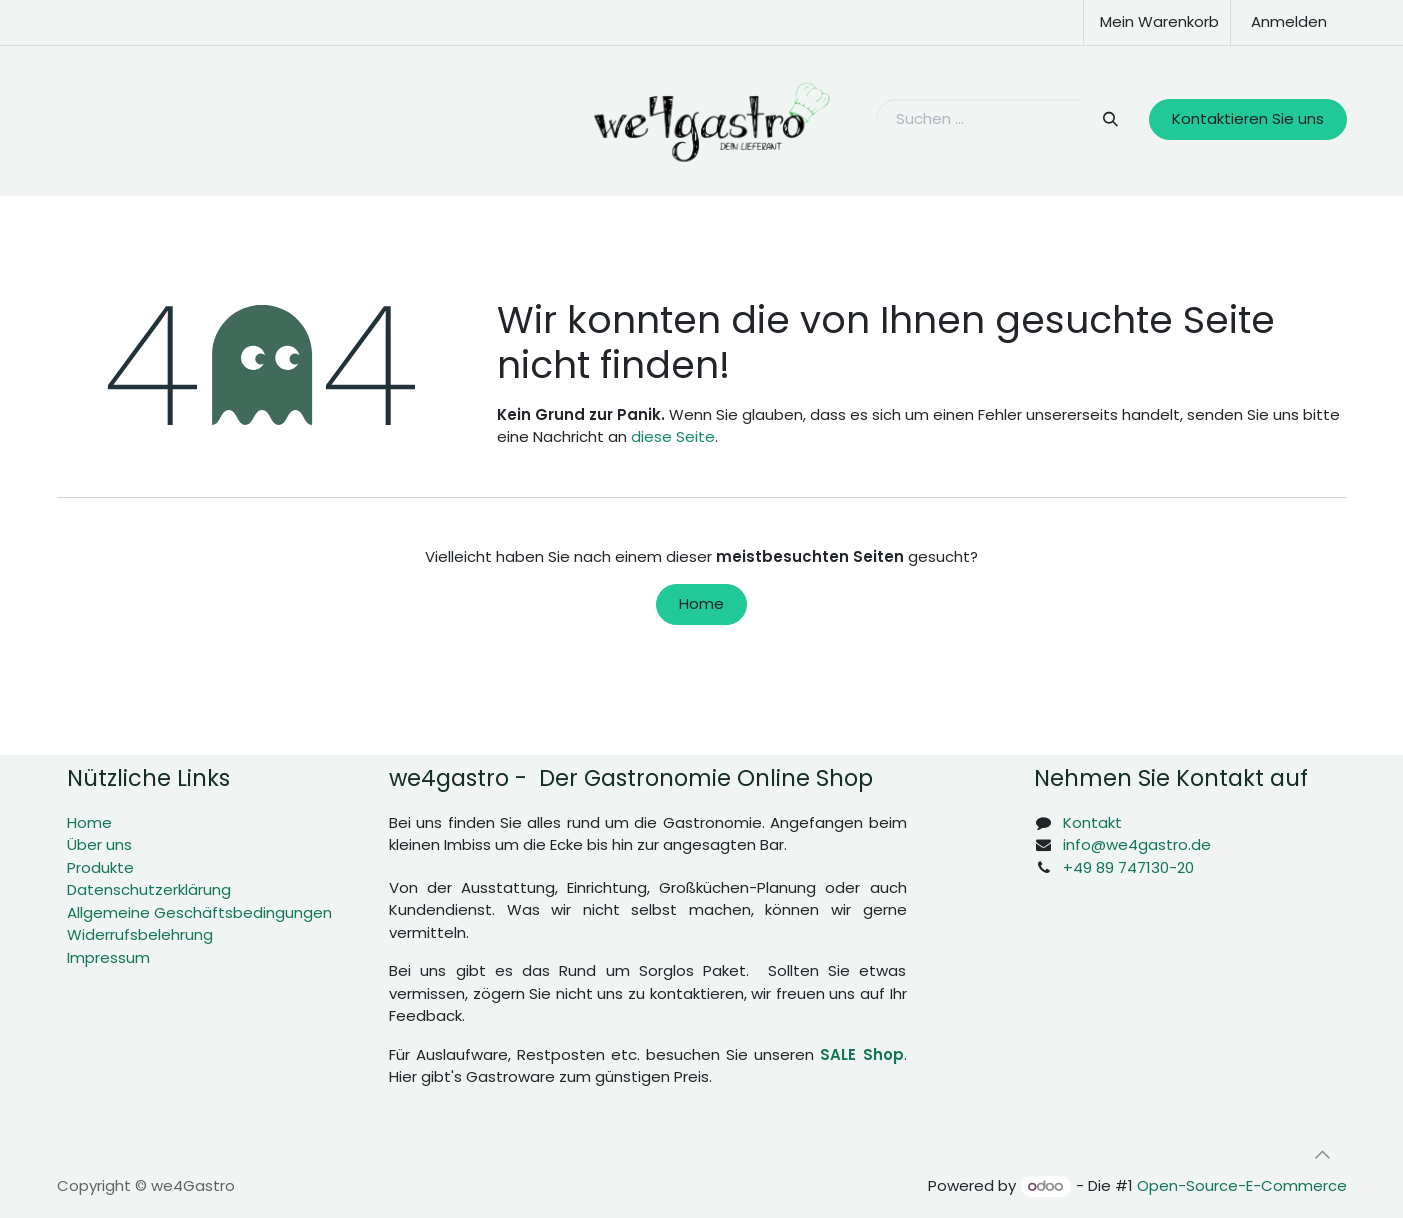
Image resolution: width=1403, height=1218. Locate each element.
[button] (1323, 1155)
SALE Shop (861, 1054)
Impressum (108, 957)
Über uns (99, 844)
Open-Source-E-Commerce (1242, 1185)
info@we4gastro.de (1137, 844)
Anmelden (1289, 21)
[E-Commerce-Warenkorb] (1157, 22)
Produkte (100, 867)
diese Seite (673, 436)
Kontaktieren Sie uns (1248, 118)
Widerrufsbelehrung (140, 934)
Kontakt (1092, 822)
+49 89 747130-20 (1128, 867)
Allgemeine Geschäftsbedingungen (199, 912)
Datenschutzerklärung (149, 889)
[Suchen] (1110, 119)
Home (701, 603)
